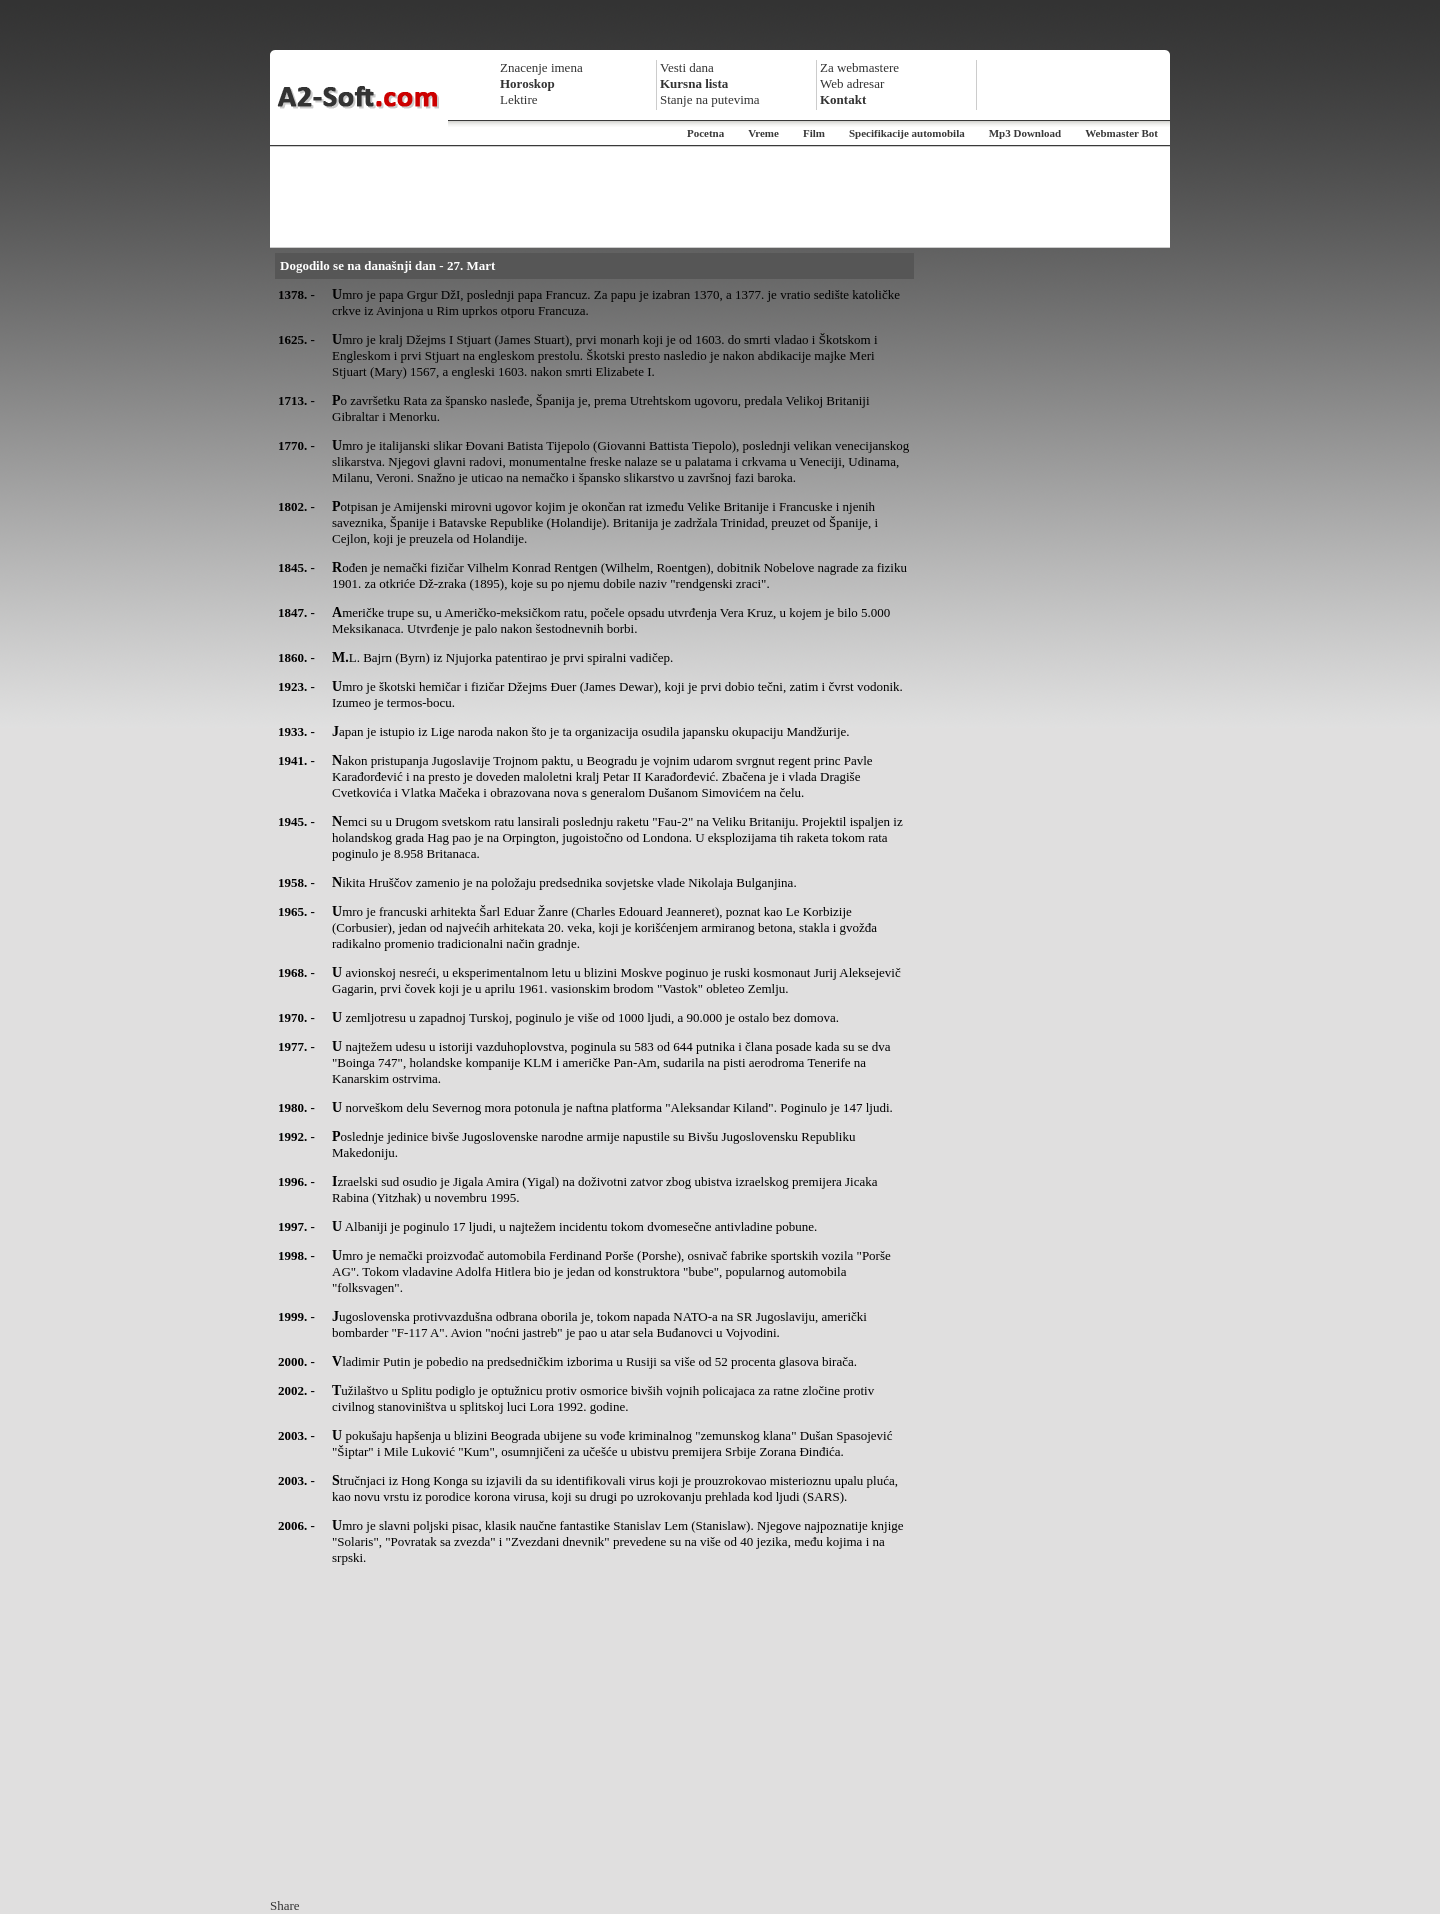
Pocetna (705, 133)
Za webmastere (859, 67)
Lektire (519, 99)
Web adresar (852, 83)
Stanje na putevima (710, 99)
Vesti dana (687, 67)
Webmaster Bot (1121, 133)
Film (814, 133)
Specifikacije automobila (907, 133)
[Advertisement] (720, 197)
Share (285, 1905)
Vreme (763, 133)
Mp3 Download (1025, 133)
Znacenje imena (541, 67)
